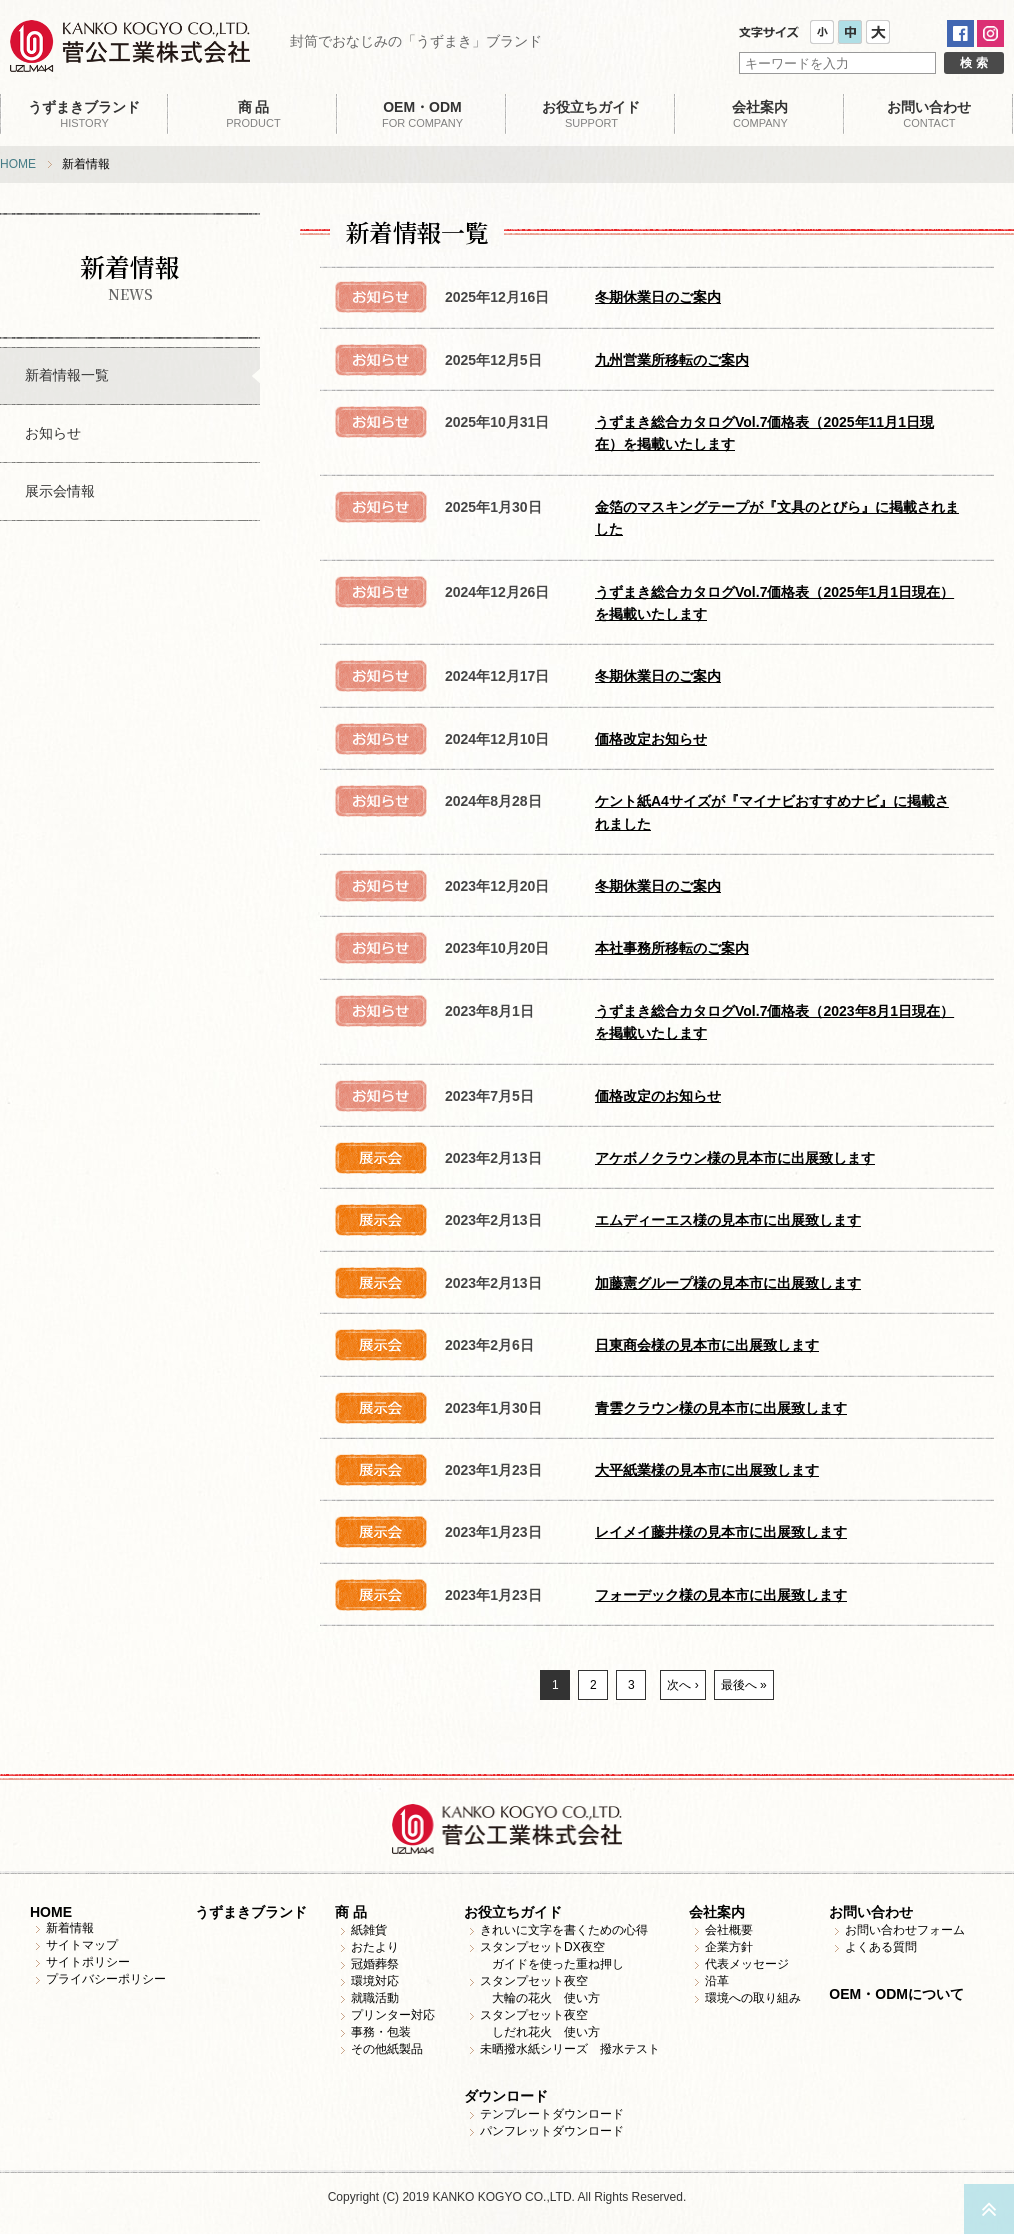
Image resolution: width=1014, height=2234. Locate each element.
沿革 (717, 1981)
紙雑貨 (369, 1930)
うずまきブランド (251, 1912)
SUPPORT (591, 114)
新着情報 (70, 1928)
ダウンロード (506, 2096)
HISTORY (84, 114)
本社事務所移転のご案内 (672, 948)
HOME (18, 164)
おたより (375, 1947)
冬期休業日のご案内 (658, 297)
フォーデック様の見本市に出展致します (721, 1595)
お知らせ (53, 433)
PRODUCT (253, 114)
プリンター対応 (393, 2015)
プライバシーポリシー (106, 1979)
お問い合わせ (871, 1912)
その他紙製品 (387, 2049)
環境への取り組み (753, 1998)
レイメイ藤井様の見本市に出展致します (721, 1532)
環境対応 (375, 1981)
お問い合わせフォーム (905, 1930)
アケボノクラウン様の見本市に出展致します (735, 1158)
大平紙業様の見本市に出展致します (707, 1470)
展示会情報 (60, 491)
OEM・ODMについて (896, 1994)
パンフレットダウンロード (552, 2131)
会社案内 (717, 1912)
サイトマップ (82, 1945)
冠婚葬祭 (375, 1964)
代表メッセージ (747, 1964)
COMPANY (760, 114)
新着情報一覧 (67, 375)
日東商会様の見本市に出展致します (707, 1345)
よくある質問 (881, 1947)
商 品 (351, 1912)
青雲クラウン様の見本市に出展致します (721, 1408)
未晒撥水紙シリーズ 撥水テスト (570, 2049)
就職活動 (375, 1998)
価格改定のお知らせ (658, 1096)
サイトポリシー (88, 1962)
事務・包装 (381, 2032)
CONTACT (929, 114)
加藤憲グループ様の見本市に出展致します (728, 1283)
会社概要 (729, 1930)
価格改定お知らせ (651, 739)
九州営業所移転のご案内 (672, 360)
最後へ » (744, 1685)
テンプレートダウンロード (552, 2114)
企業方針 (729, 1947)
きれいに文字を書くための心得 (564, 1930)
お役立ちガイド (513, 1912)
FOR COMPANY (422, 114)
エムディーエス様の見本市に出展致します (728, 1220)
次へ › (682, 1685)
